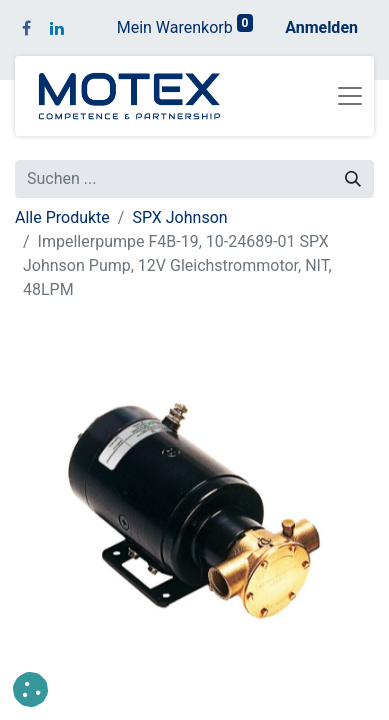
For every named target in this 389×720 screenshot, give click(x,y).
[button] (30, 689)
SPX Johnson (179, 217)
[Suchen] (353, 179)
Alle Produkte (62, 217)
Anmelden (321, 27)
